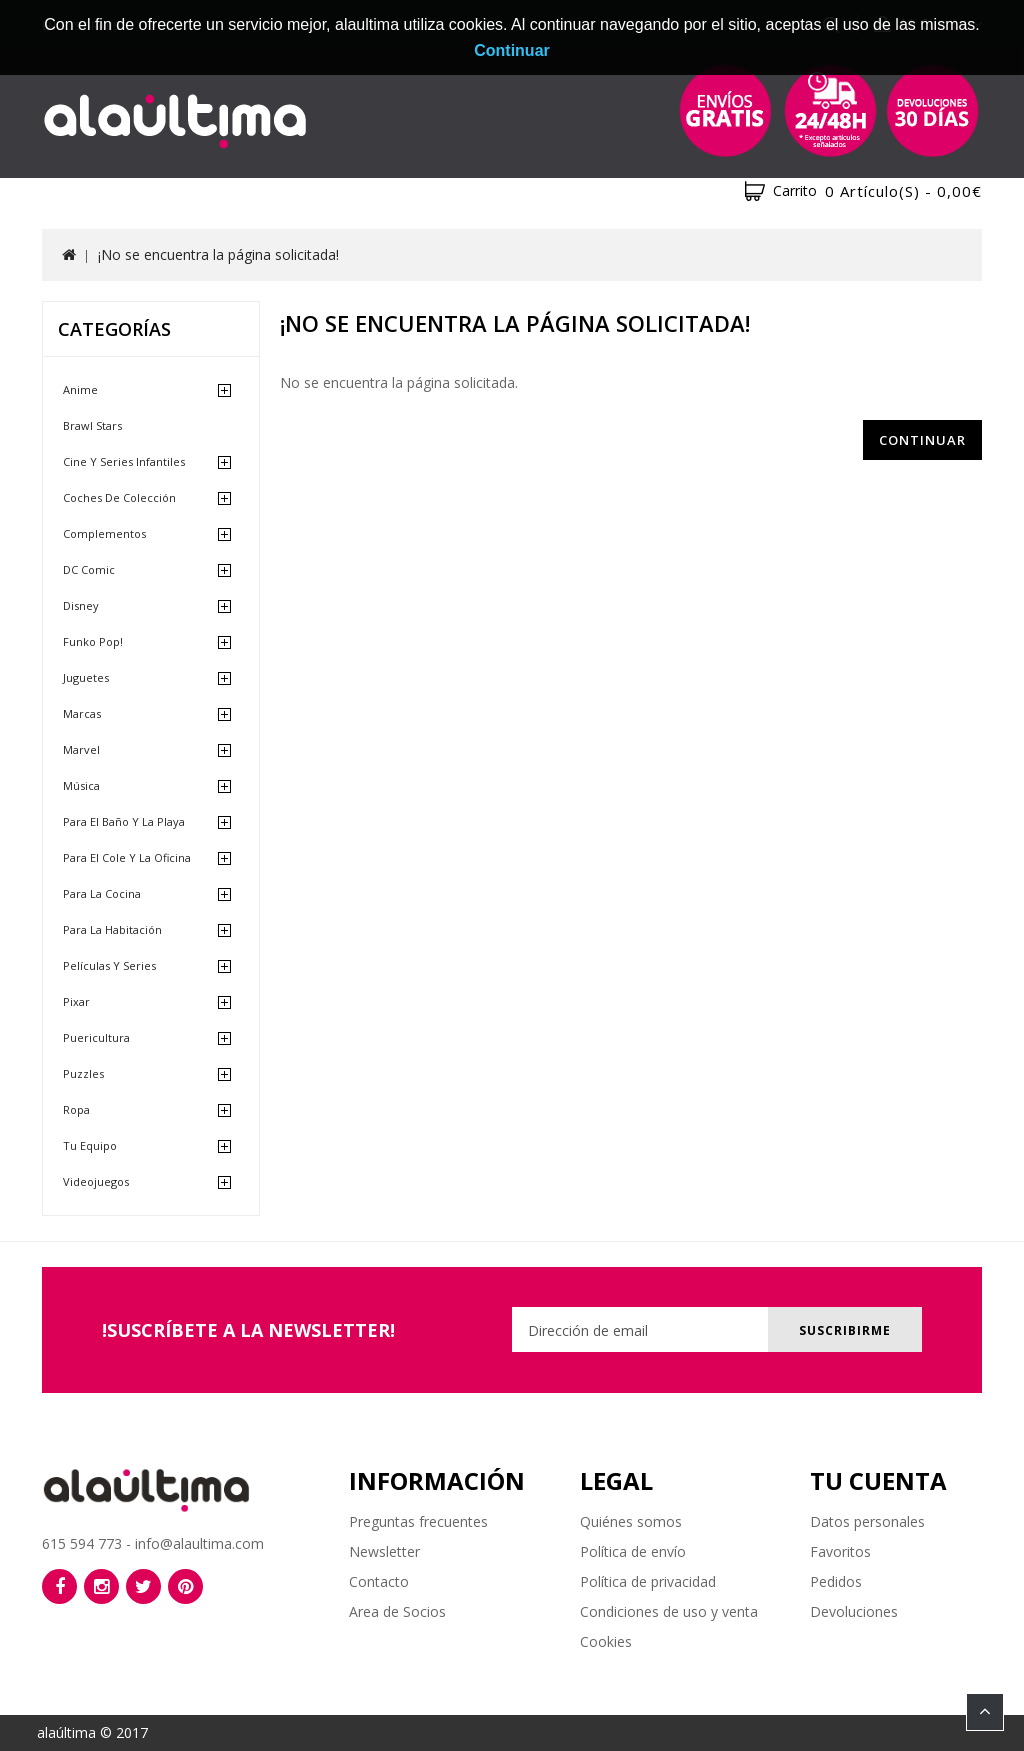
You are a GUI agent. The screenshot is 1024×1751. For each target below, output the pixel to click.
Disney (81, 605)
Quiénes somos (631, 1521)
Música (81, 785)
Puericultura (96, 1037)
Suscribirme (845, 1330)
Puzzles (83, 1073)
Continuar (922, 440)
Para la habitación (112, 929)
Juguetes (86, 677)
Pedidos (836, 1581)
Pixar (76, 1001)
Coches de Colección (119, 497)
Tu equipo (90, 1145)
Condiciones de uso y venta (669, 1611)
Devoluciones (854, 1611)
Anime (80, 389)
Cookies (606, 1641)
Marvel (81, 749)
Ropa (76, 1109)
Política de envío (633, 1551)
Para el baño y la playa (124, 821)
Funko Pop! (93, 641)
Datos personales (867, 1521)
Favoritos (840, 1551)
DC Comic (89, 569)
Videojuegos (96, 1181)
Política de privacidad (648, 1581)
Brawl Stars (92, 425)
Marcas (82, 713)
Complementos (104, 533)
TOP (985, 1712)
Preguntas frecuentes (418, 1521)
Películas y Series (109, 965)
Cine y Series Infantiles (124, 461)
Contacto (379, 1581)
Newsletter (384, 1551)
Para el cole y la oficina (127, 857)
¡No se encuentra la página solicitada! (218, 254)
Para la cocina (102, 893)
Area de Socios (397, 1611)
